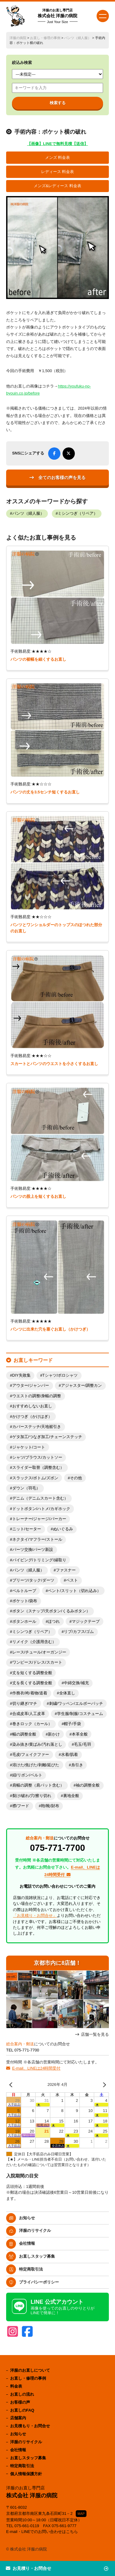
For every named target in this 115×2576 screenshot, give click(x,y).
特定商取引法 (31, 2269)
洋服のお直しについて (30, 2370)
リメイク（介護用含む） (34, 1642)
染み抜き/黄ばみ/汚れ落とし (37, 1744)
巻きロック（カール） (32, 1724)
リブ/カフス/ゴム (79, 1632)
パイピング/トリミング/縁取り (39, 1560)
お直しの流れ (22, 2394)
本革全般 (80, 1734)
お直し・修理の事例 (45, 38)
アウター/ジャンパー (30, 1385)
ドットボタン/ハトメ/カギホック (41, 1509)
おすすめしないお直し (32, 1406)
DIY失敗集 (21, 1375)
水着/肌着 (69, 1754)
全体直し (67, 1693)
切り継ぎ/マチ (24, 1703)
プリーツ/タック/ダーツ (33, 1580)
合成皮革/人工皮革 (28, 1714)
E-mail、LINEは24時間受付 (36, 2068)
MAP (81, 2513)
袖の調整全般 (88, 1785)
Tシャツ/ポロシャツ (60, 1375)
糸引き (77, 1765)
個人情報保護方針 (26, 2474)
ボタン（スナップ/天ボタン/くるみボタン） (51, 1611)
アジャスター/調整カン (81, 1385)
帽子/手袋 (72, 1724)
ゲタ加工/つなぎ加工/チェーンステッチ (47, 1437)
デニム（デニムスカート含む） (40, 1498)
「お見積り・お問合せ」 (35, 1915)
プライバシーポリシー (39, 2282)
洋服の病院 (18, 38)
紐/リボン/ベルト (27, 1775)
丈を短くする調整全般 (32, 1673)
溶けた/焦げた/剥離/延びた (35, 1765)
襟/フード (20, 1806)
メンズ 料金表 (57, 157)
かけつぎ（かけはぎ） (32, 1416)
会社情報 (27, 2243)
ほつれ (54, 1621)
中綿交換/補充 (76, 1683)
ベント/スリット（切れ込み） (74, 1591)
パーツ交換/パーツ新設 (32, 1550)
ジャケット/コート (28, 1447)
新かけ (54, 1734)
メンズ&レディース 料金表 (57, 186)
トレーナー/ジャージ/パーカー (39, 1519)
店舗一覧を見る (95, 2034)
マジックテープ (86, 1621)
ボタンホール (24, 1621)
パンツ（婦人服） (77, 38)
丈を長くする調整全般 (32, 1683)
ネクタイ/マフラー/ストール (37, 1539)
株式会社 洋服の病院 (58, 16)
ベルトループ (24, 1591)
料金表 (16, 2386)
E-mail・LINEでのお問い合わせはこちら (42, 2531)
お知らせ (27, 2218)
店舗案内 (18, 2418)
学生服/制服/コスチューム (80, 1714)
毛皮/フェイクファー (30, 1754)
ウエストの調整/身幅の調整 (36, 1396)
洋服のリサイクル (35, 2230)
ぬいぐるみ (63, 1529)
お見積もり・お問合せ (30, 2426)
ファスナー (66, 1570)
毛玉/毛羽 (82, 1744)
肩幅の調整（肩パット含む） (38, 1785)
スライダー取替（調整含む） (38, 1467)
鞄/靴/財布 (50, 1806)
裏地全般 (71, 1796)
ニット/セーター (26, 1529)
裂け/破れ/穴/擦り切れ (32, 1796)
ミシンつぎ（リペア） (78, 513)
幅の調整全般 (24, 1734)
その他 (76, 1478)
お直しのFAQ (22, 2410)
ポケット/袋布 (24, 1601)
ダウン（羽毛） (26, 1488)
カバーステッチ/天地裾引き (36, 1427)
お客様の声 (20, 2402)
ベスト (72, 1580)
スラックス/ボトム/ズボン (35, 1478)
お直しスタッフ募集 (37, 2256)
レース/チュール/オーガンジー (39, 1652)
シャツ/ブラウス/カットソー (37, 1457)
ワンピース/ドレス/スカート (37, 1662)
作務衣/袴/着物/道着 (30, 1693)
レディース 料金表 (57, 172)
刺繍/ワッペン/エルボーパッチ (76, 1703)
